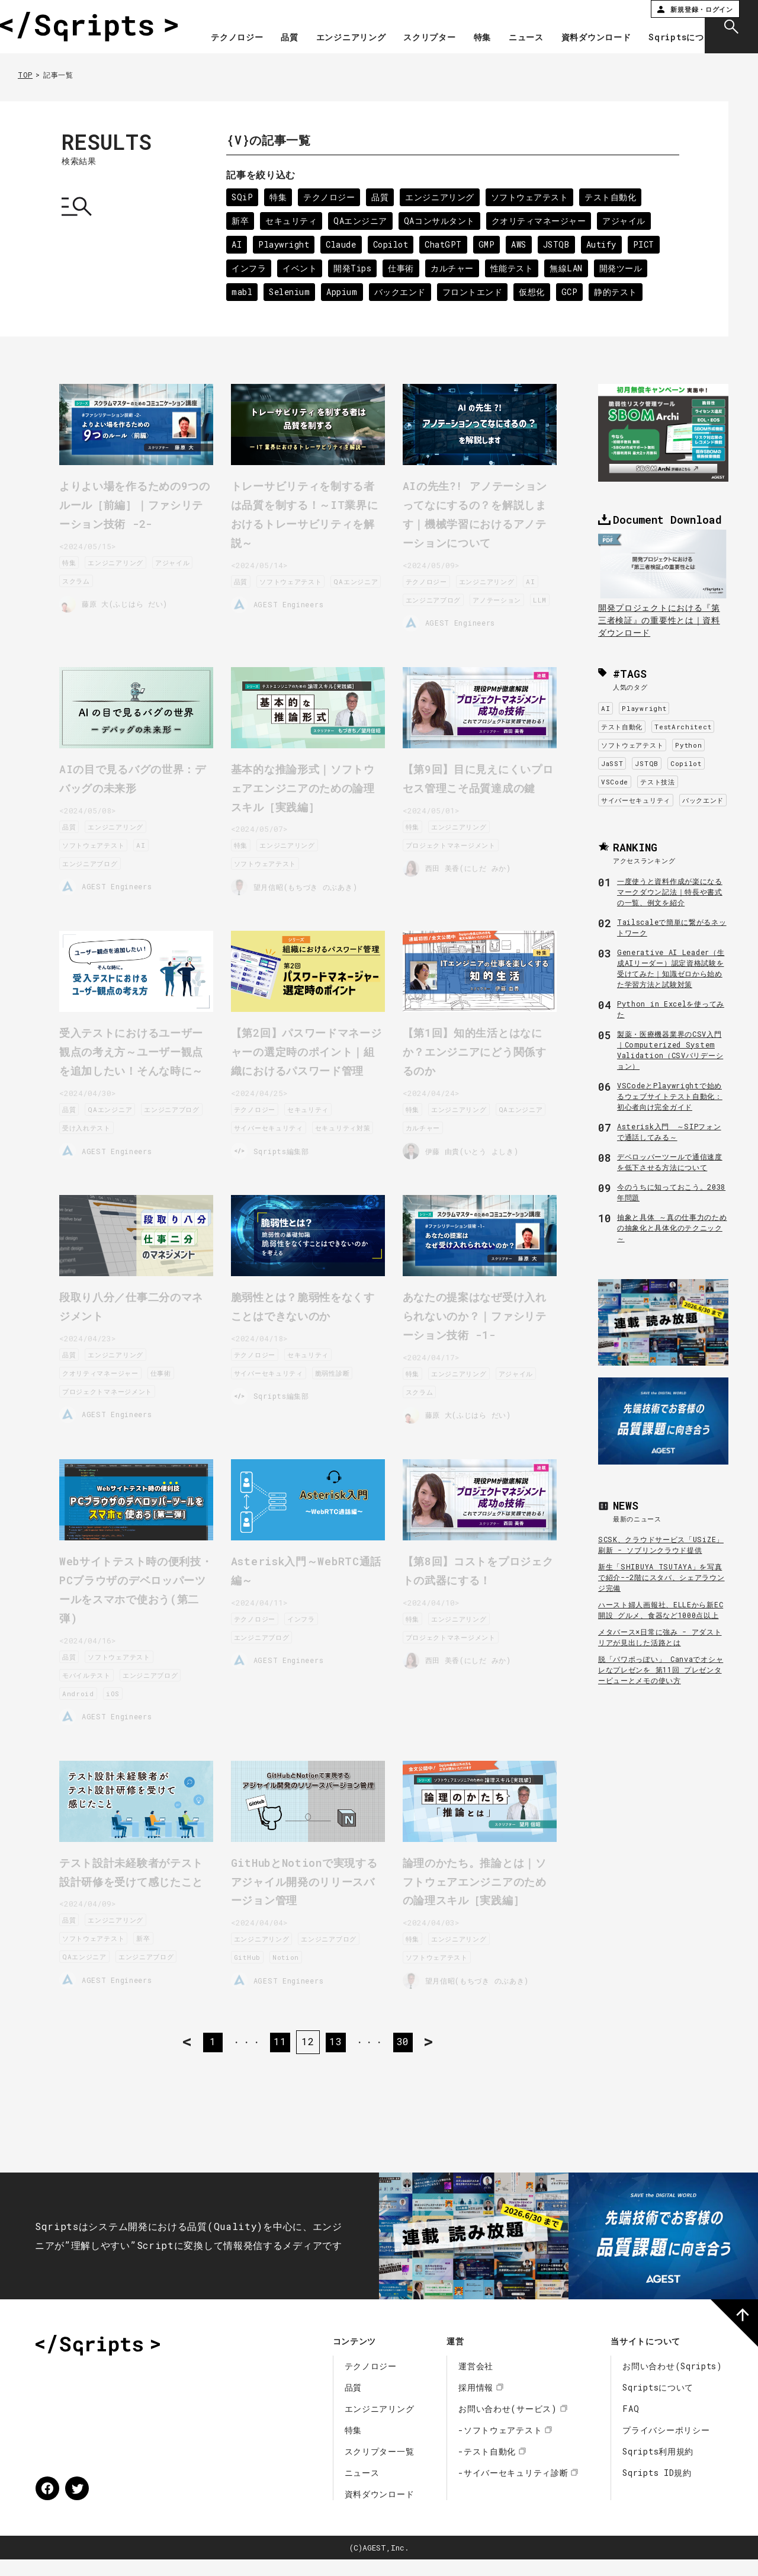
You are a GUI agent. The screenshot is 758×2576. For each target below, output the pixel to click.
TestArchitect (682, 726)
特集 (538, 25)
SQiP (242, 197)
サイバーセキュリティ (635, 800)
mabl (242, 291)
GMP (490, 244)
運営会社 (475, 2382)
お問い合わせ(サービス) (507, 2425)
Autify (605, 244)
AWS (523, 244)
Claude (342, 244)
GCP (573, 291)
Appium (343, 291)
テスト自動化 (614, 197)
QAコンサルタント (441, 220)
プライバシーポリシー (665, 2446)
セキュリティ (292, 220)
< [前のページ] (168, 2058)
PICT (649, 244)
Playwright (285, 244)
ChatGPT (446, 244)
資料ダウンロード (652, 25)
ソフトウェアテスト (532, 197)
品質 (345, 25)
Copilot (393, 244)
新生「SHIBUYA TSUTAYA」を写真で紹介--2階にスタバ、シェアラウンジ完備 (661, 1577)
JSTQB (560, 244)
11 (278, 2058)
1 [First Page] (207, 2058)
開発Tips (354, 268)
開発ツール (625, 268)
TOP (25, 74)
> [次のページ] (447, 2058)
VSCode (614, 781)
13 (337, 2058)
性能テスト (515, 268)
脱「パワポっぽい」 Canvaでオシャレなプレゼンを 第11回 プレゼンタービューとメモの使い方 (660, 1669)
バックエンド (402, 291)
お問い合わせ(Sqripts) (672, 2382)
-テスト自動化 (487, 2468)
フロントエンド (475, 291)
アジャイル (628, 220)
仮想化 (535, 291)
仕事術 (403, 268)
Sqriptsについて (650, 48)
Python (688, 745)
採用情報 (475, 2404)
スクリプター (486, 25)
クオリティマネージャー (542, 220)
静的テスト (620, 291)
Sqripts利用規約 (657, 2468)
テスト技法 (657, 781)
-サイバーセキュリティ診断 (513, 2489)
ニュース (582, 25)
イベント (300, 268)
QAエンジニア (362, 220)
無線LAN (569, 268)
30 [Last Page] (408, 2058)
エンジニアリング (407, 25)
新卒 (240, 220)
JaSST (612, 763)
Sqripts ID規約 (656, 2489)
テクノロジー (293, 25)
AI (237, 244)
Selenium (290, 291)
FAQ (630, 2425)
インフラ (249, 268)
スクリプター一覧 (380, 2468)
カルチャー (454, 268)
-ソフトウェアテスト (500, 2446)
